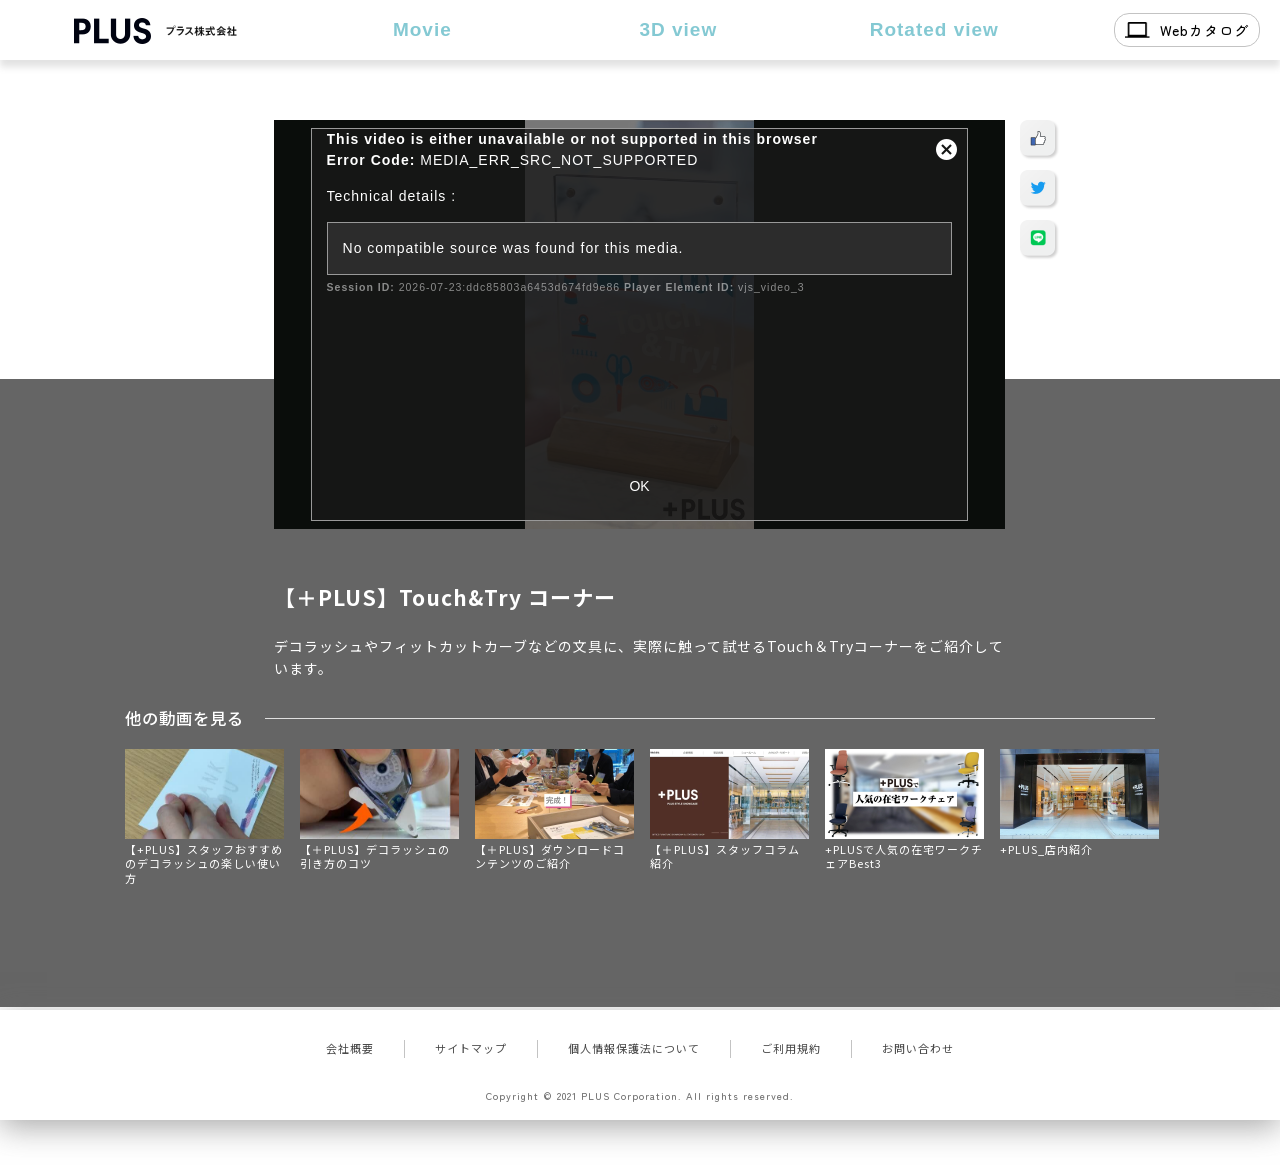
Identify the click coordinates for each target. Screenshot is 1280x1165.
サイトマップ (471, 1048)
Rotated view (934, 29)
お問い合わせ (918, 1048)
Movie (422, 29)
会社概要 (350, 1048)
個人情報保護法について (634, 1048)
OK (639, 486)
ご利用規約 (791, 1048)
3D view (678, 29)
